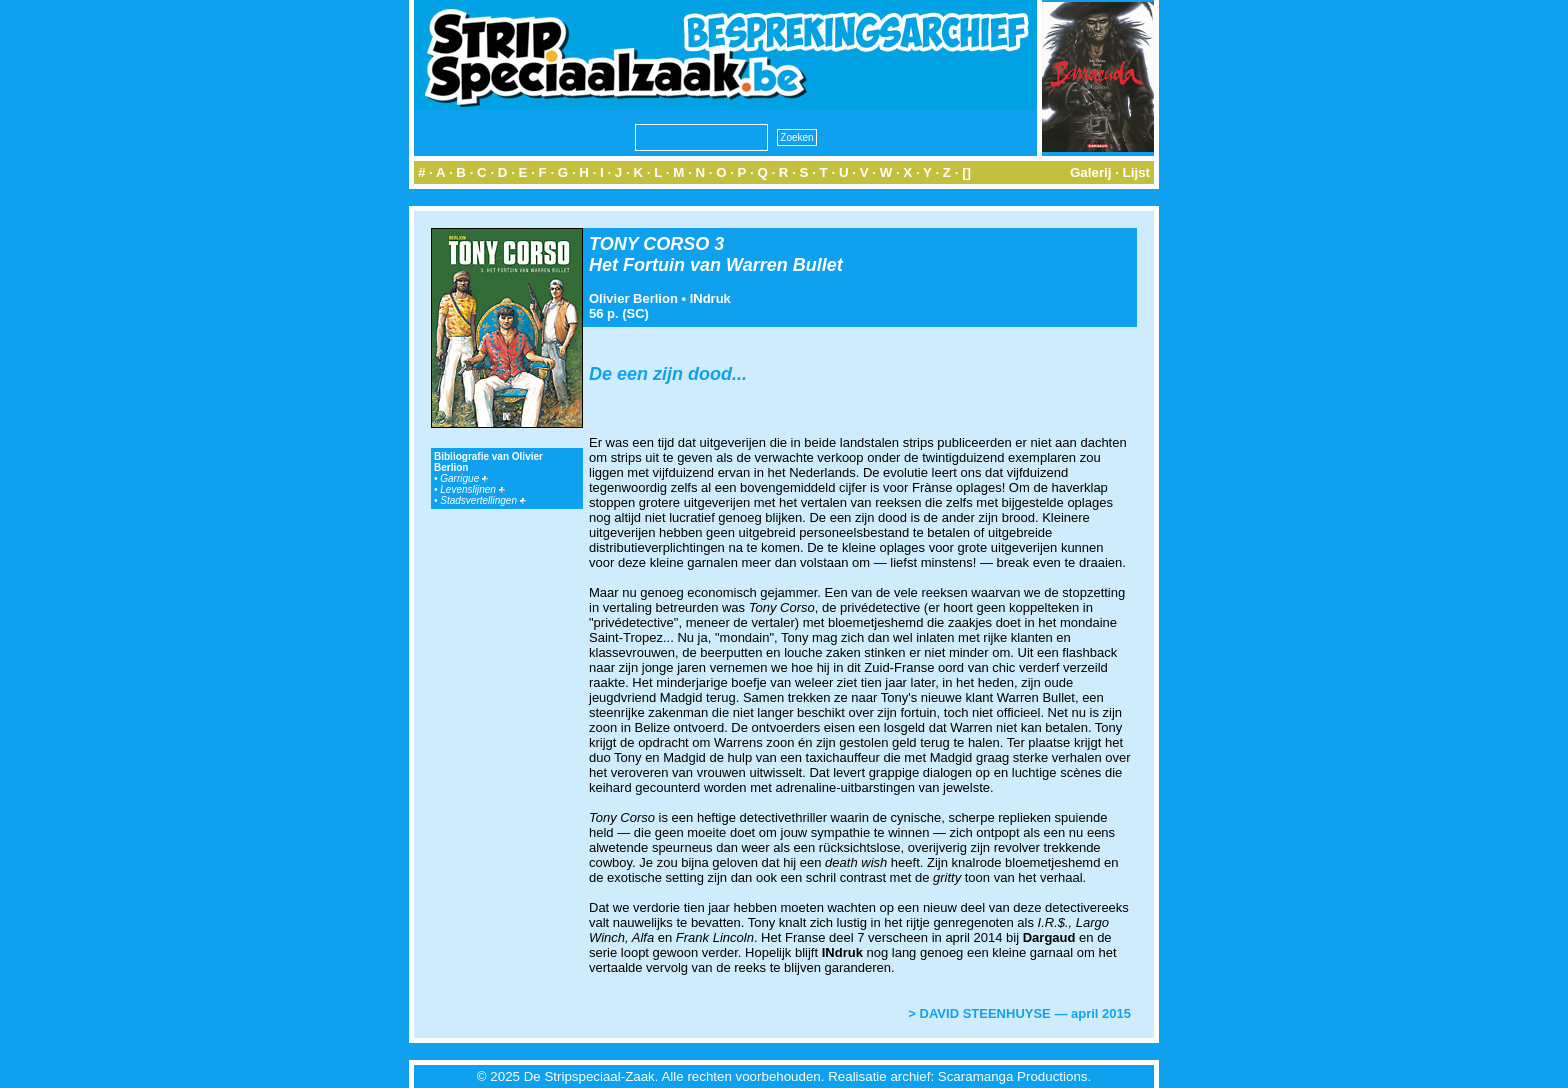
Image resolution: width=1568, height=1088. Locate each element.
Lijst (1136, 172)
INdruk (710, 298)
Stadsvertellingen (483, 500)
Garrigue (464, 478)
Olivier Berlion (633, 298)
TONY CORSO (649, 244)
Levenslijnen (472, 489)
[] (966, 172)
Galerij (1091, 172)
